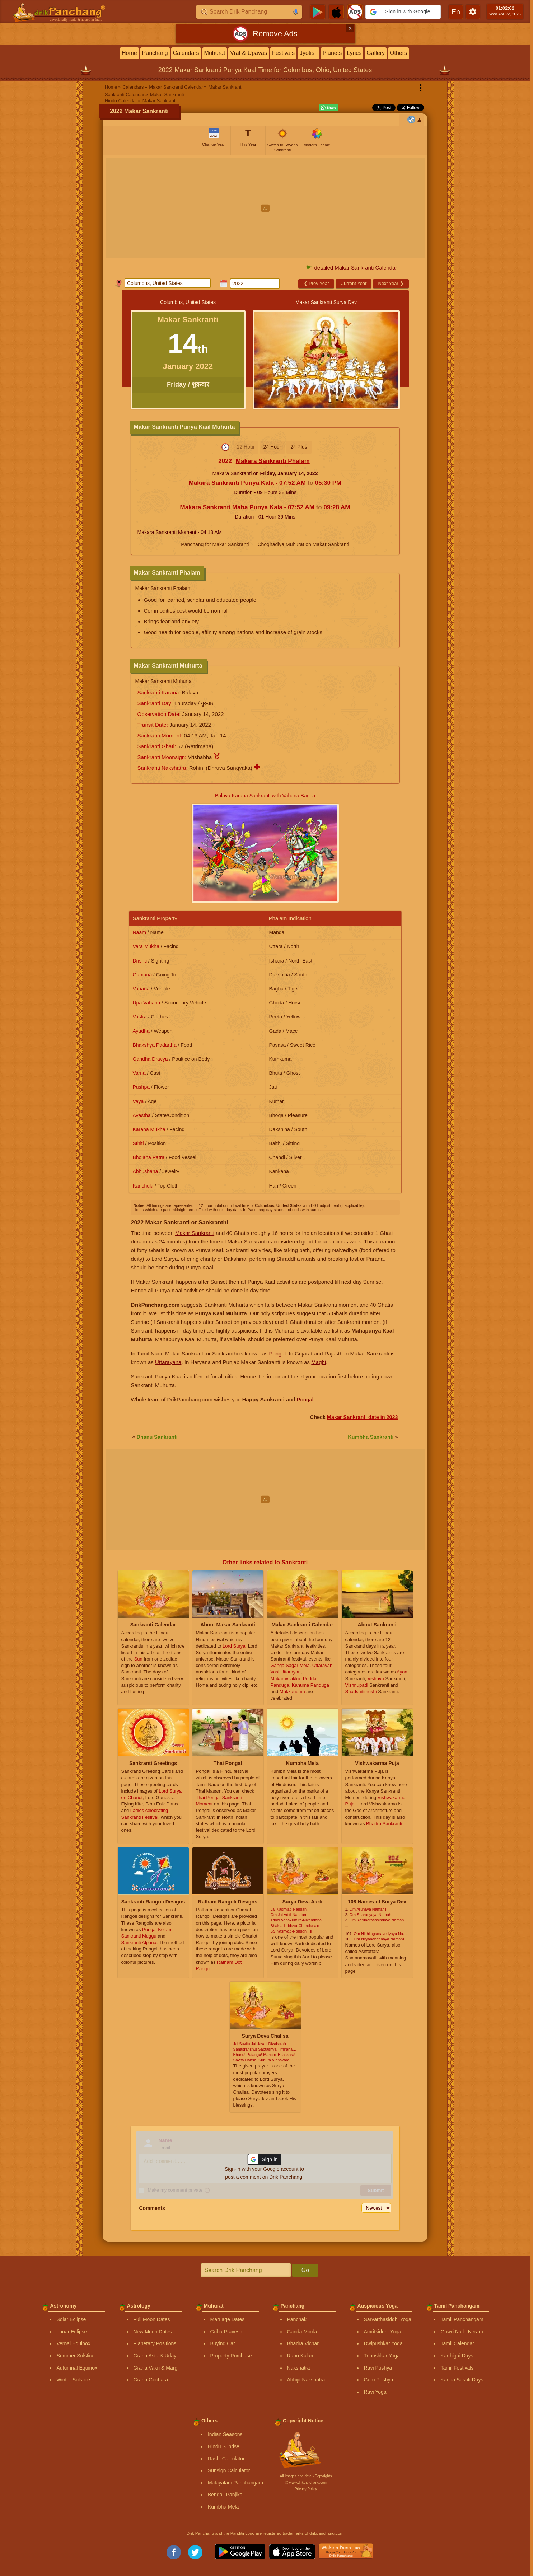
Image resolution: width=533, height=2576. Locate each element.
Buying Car (222, 2343)
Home (129, 53)
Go (305, 2270)
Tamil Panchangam (462, 2319)
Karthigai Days (457, 2356)
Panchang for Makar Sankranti (215, 544)
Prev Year (316, 283)
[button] (403, 12)
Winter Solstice (73, 2380)
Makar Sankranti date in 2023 (362, 1417)
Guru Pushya (378, 2380)
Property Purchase (231, 2356)
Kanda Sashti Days (462, 2380)
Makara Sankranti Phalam (273, 461)
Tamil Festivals (457, 2368)
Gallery (375, 53)
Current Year (354, 283)
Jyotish (309, 53)
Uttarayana (168, 1362)
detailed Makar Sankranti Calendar (355, 267)
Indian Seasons (225, 2434)
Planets (332, 53)
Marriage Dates (227, 2319)
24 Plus (298, 447)
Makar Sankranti (194, 1233)
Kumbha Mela (223, 2507)
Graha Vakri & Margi (156, 2368)
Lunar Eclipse (72, 2331)
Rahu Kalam (301, 2356)
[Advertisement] (265, 208)
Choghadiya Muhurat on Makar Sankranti (303, 544)
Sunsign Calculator (229, 2470)
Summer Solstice (76, 2356)
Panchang (155, 53)
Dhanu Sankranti (157, 1437)
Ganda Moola (302, 2331)
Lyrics (354, 53)
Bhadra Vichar (303, 2343)
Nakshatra (298, 2368)
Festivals (283, 53)
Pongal (277, 1353)
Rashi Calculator (226, 2459)
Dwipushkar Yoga (383, 2343)
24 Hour (272, 447)
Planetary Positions (155, 2343)
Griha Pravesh (226, 2331)
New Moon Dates (153, 2331)
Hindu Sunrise (223, 2446)
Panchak (297, 2319)
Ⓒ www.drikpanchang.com (306, 2482)
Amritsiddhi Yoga (382, 2331)
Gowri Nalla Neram (462, 2331)
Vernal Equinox (73, 2343)
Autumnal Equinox (77, 2368)
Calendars (186, 53)
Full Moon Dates (152, 2319)
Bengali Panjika (225, 2494)
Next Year (391, 283)
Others (398, 53)
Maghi (318, 1362)
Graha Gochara (151, 2380)
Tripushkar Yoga (382, 2356)
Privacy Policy (306, 2489)
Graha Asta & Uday (155, 2356)
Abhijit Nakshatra (306, 2380)
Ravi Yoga (375, 2392)
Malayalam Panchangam (235, 2483)
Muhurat (214, 53)
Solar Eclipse (71, 2319)
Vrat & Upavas (248, 53)
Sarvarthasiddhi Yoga (387, 2319)
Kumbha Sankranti (370, 1437)
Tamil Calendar (457, 2343)
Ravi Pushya (378, 2368)
